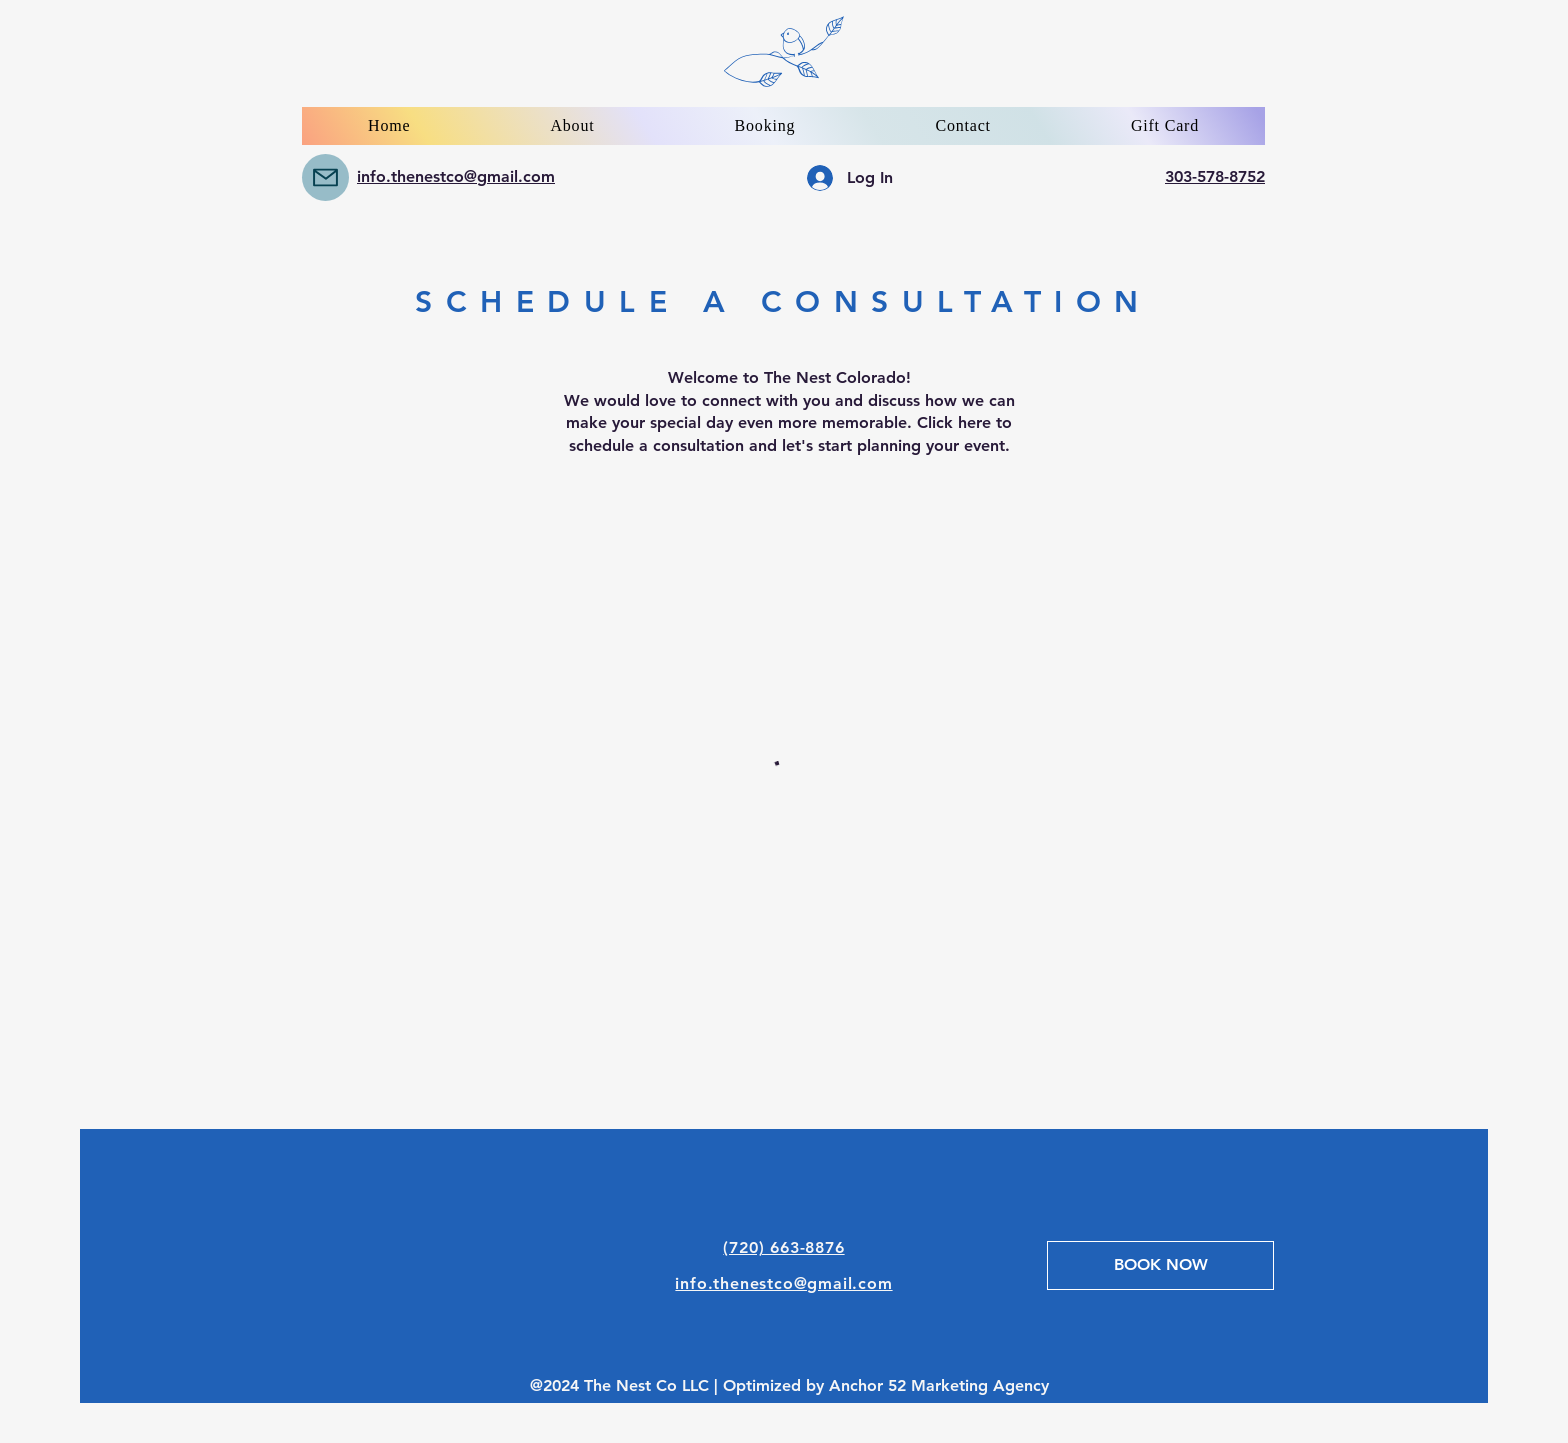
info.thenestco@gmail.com (456, 176)
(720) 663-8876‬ (783, 1247)
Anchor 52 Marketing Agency (939, 1385)
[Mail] (325, 177)
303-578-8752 (1215, 176)
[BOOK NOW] (1160, 1265)
